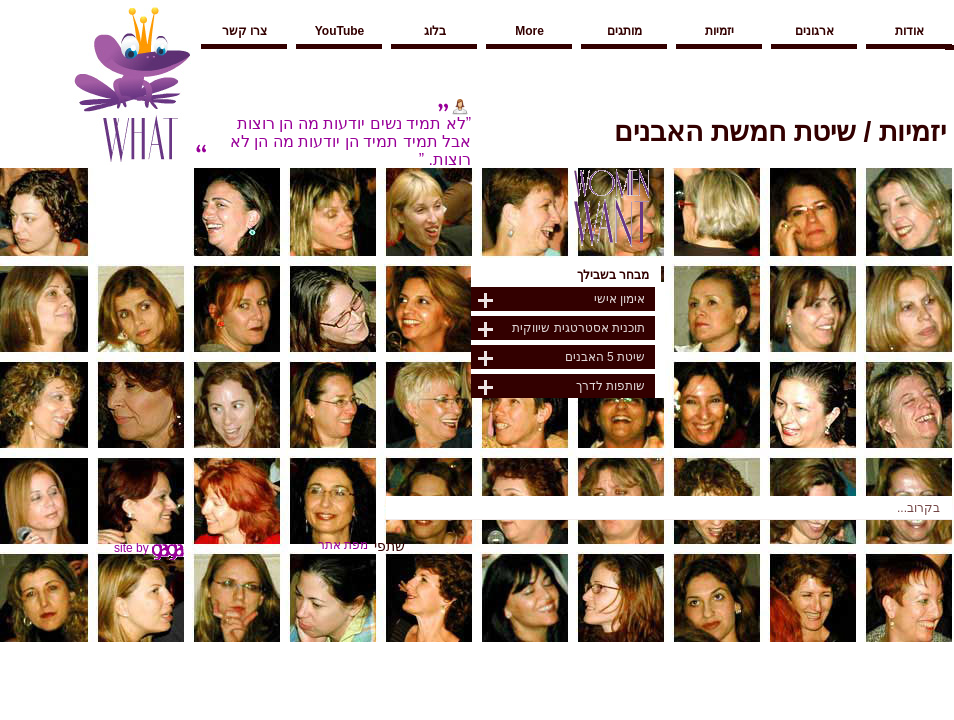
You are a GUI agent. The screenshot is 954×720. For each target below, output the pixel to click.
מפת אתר (343, 545)
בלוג (435, 31)
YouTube (340, 31)
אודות (909, 31)
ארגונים (814, 31)
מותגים (624, 31)
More (529, 31)
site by (149, 548)
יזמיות (719, 31)
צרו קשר (244, 31)
